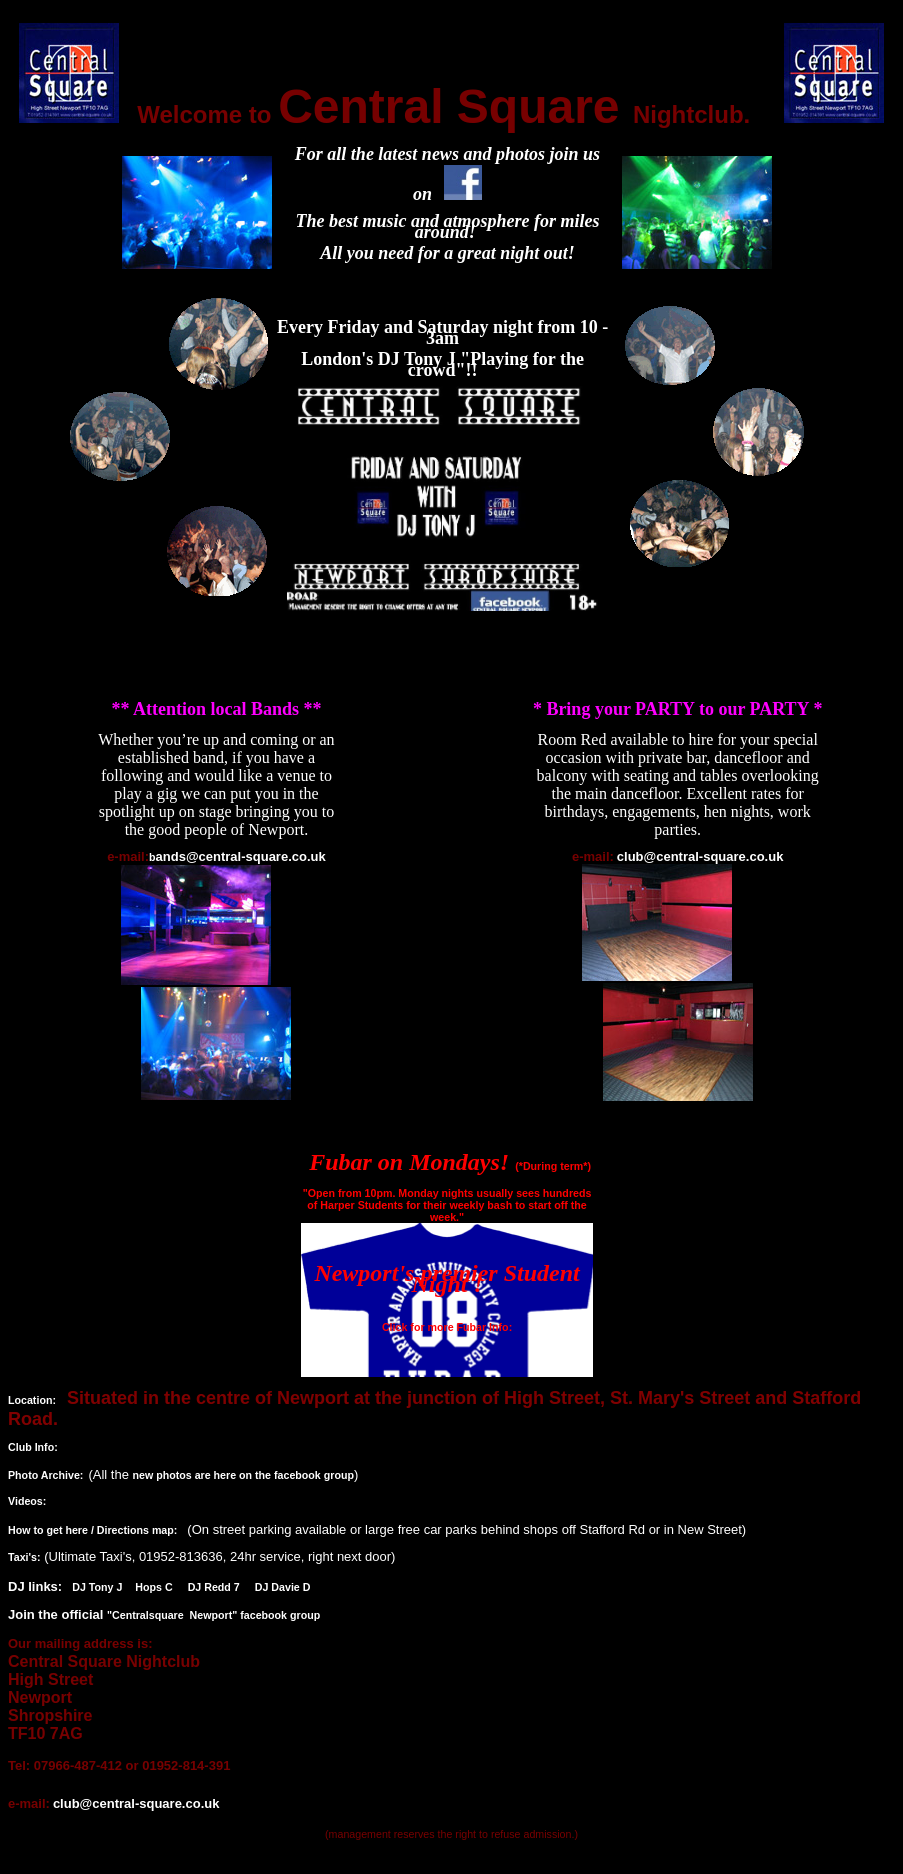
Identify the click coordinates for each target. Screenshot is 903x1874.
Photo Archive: (45, 1475)
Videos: (27, 1501)
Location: (32, 1400)
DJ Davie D (283, 1587)
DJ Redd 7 (214, 1587)
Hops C (153, 1587)
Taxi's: (24, 1557)
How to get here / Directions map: (92, 1530)
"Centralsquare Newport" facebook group (213, 1615)
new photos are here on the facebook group (242, 1475)
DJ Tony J (98, 1587)
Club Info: (33, 1447)
